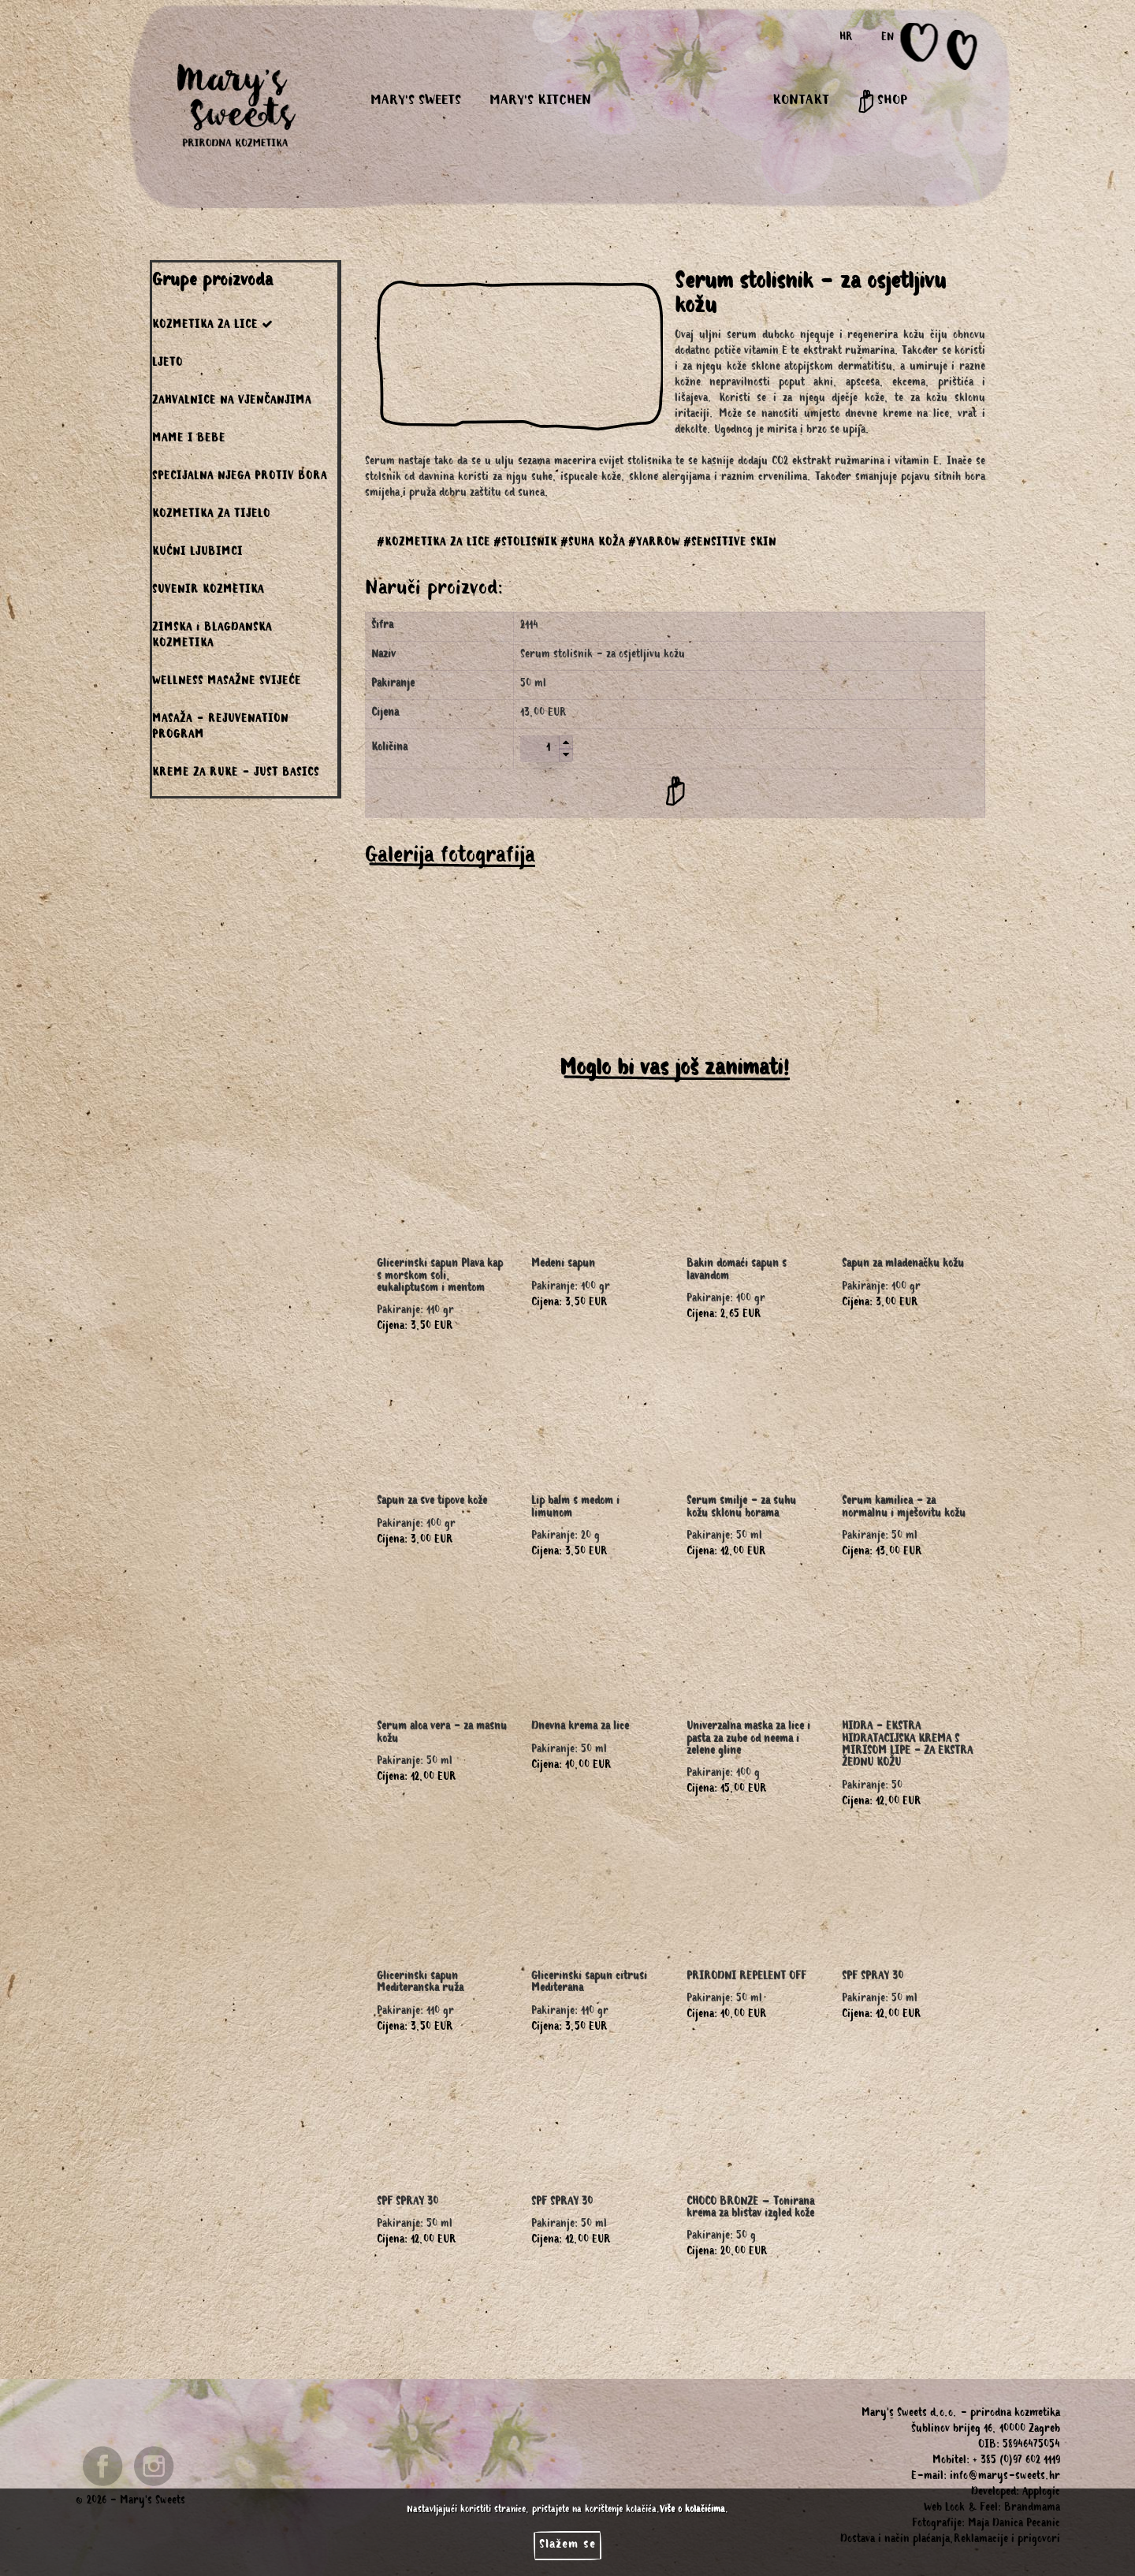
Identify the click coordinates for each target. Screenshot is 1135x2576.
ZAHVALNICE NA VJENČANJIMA (231, 402)
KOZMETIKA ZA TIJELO (211, 515)
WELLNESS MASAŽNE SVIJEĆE (226, 682)
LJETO (167, 364)
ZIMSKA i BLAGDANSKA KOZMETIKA (212, 637)
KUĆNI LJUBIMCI (197, 553)
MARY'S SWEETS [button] (415, 102)
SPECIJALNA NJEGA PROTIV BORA (239, 477)
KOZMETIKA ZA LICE (213, 325)
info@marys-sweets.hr (1005, 2477)
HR (846, 38)
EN (887, 38)
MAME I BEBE (188, 439)
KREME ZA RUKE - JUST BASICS (235, 774)
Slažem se (567, 2545)
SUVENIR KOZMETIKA (208, 591)
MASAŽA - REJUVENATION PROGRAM (220, 728)
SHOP (882, 102)
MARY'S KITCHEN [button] (540, 102)
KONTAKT (800, 102)
